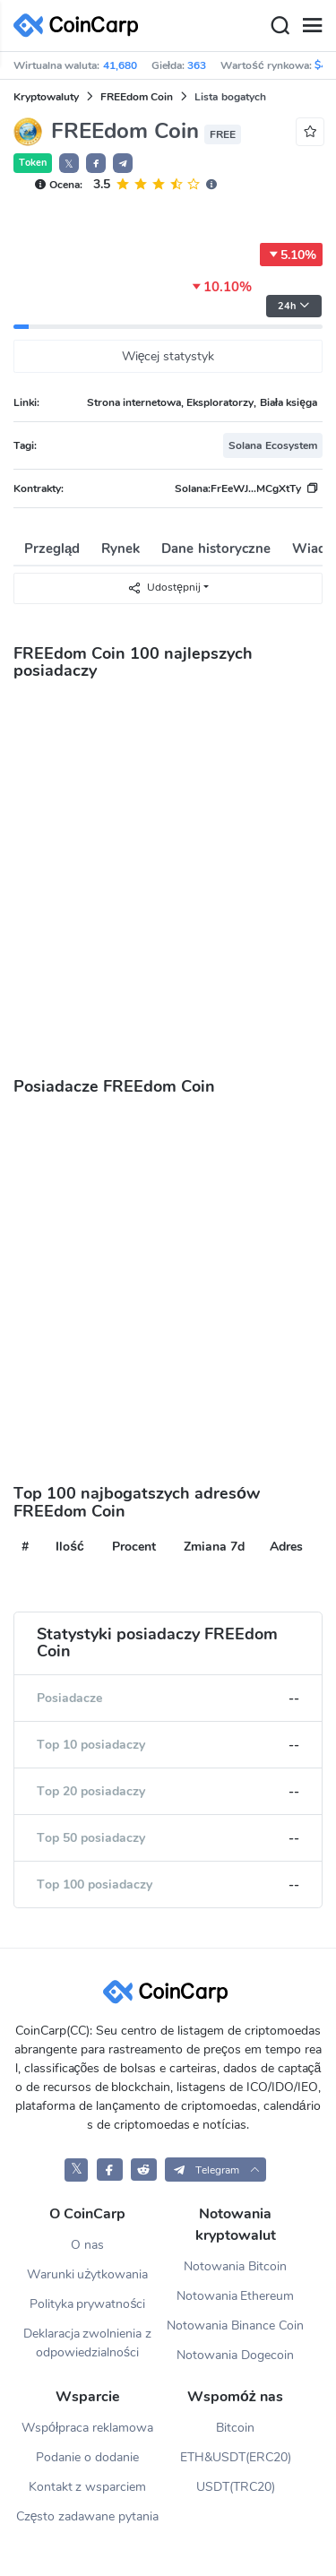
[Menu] (312, 26)
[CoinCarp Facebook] (110, 2169)
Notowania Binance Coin (235, 2325)
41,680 (120, 65)
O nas (87, 2244)
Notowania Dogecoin (235, 2355)
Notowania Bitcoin (235, 2266)
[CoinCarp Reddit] (144, 2169)
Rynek (120, 549)
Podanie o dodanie (87, 2457)
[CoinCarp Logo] (80, 25)
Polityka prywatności (88, 2303)
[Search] (279, 26)
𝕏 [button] (69, 164)
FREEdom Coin (136, 97)
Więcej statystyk (168, 356)
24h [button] (294, 306)
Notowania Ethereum (236, 2295)
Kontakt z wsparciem (88, 2486)
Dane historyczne (215, 549)
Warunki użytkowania (88, 2274)
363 (196, 65)
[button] (96, 163)
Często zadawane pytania (87, 2516)
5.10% (291, 254)
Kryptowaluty (46, 97)
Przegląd (52, 549)
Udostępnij (164, 587)
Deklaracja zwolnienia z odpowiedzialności (87, 2343)
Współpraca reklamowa (87, 2427)
